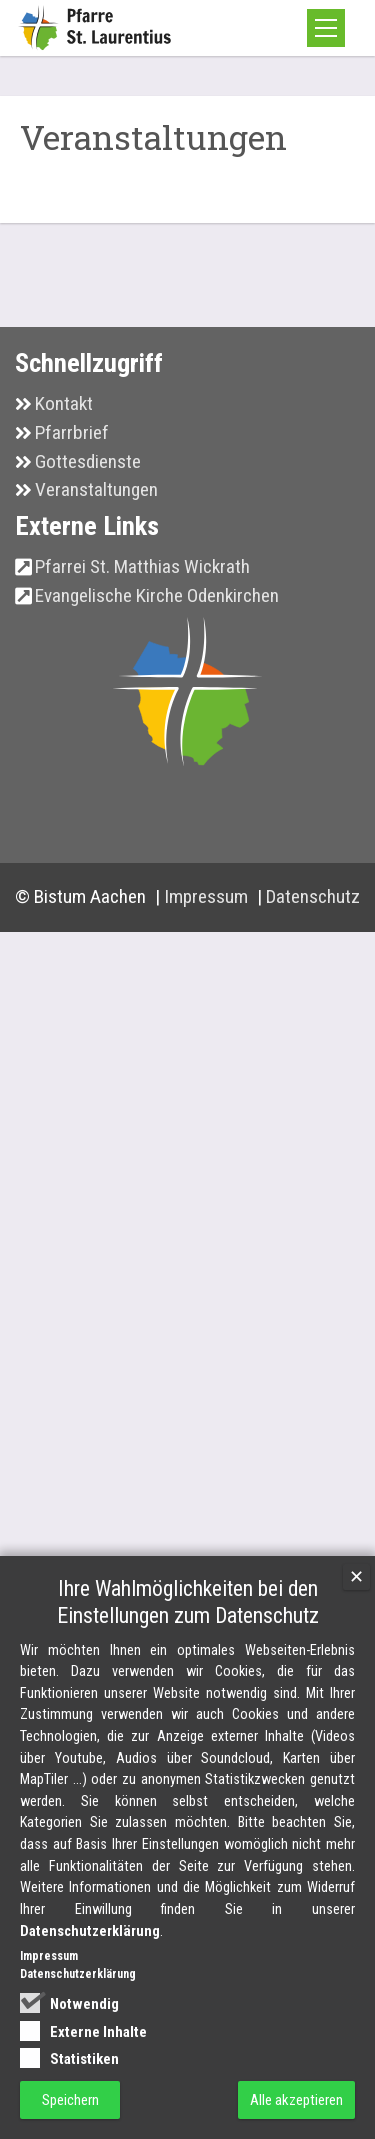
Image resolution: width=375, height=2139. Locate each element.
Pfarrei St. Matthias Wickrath (142, 606)
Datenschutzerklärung (90, 2009)
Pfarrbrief (72, 471)
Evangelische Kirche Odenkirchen (157, 635)
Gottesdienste (88, 500)
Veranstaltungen (96, 529)
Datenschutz (313, 936)
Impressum (208, 936)
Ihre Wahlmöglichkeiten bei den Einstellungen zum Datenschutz (188, 1680)
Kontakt (64, 443)
